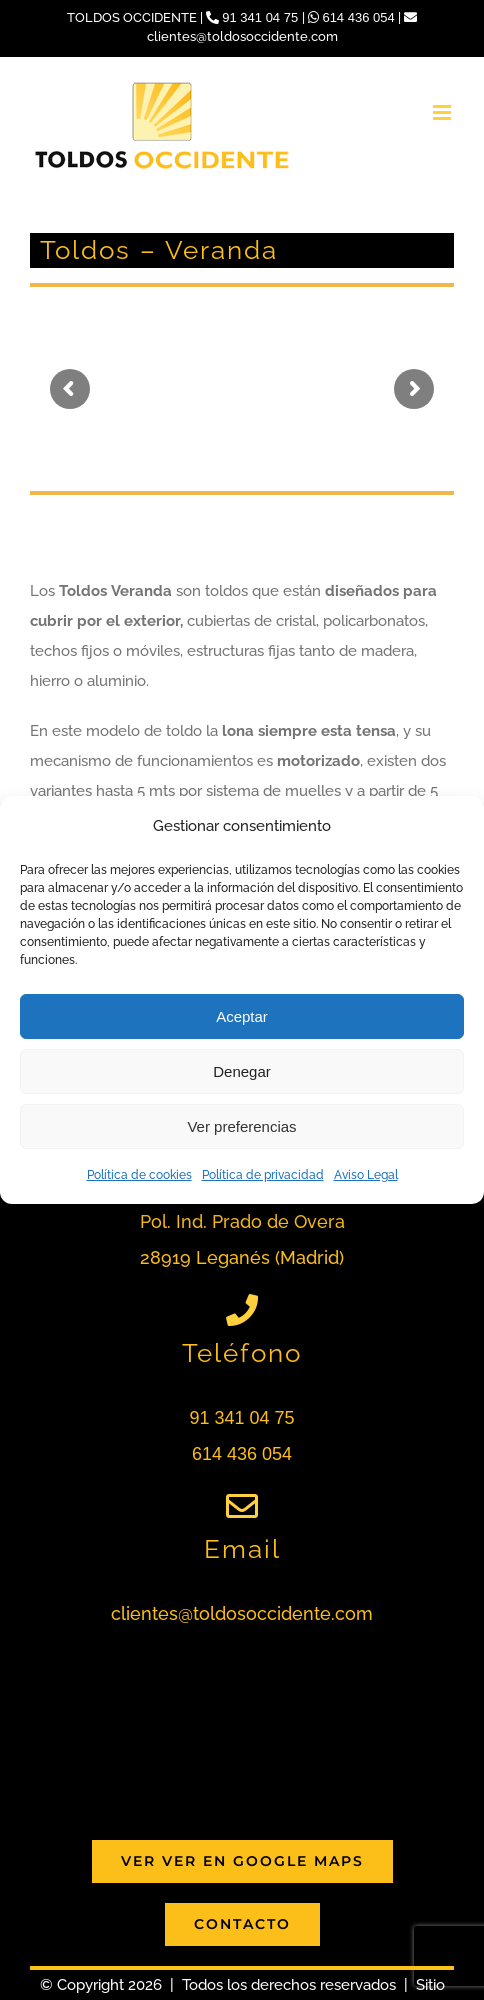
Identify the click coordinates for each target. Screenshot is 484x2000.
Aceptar (242, 1016)
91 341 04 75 (254, 17)
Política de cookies (139, 1175)
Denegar (242, 1071)
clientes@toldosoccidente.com (242, 1613)
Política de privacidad (263, 1175)
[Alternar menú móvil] (443, 112)
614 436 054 (353, 17)
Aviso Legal (366, 1175)
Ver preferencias (241, 1126)
